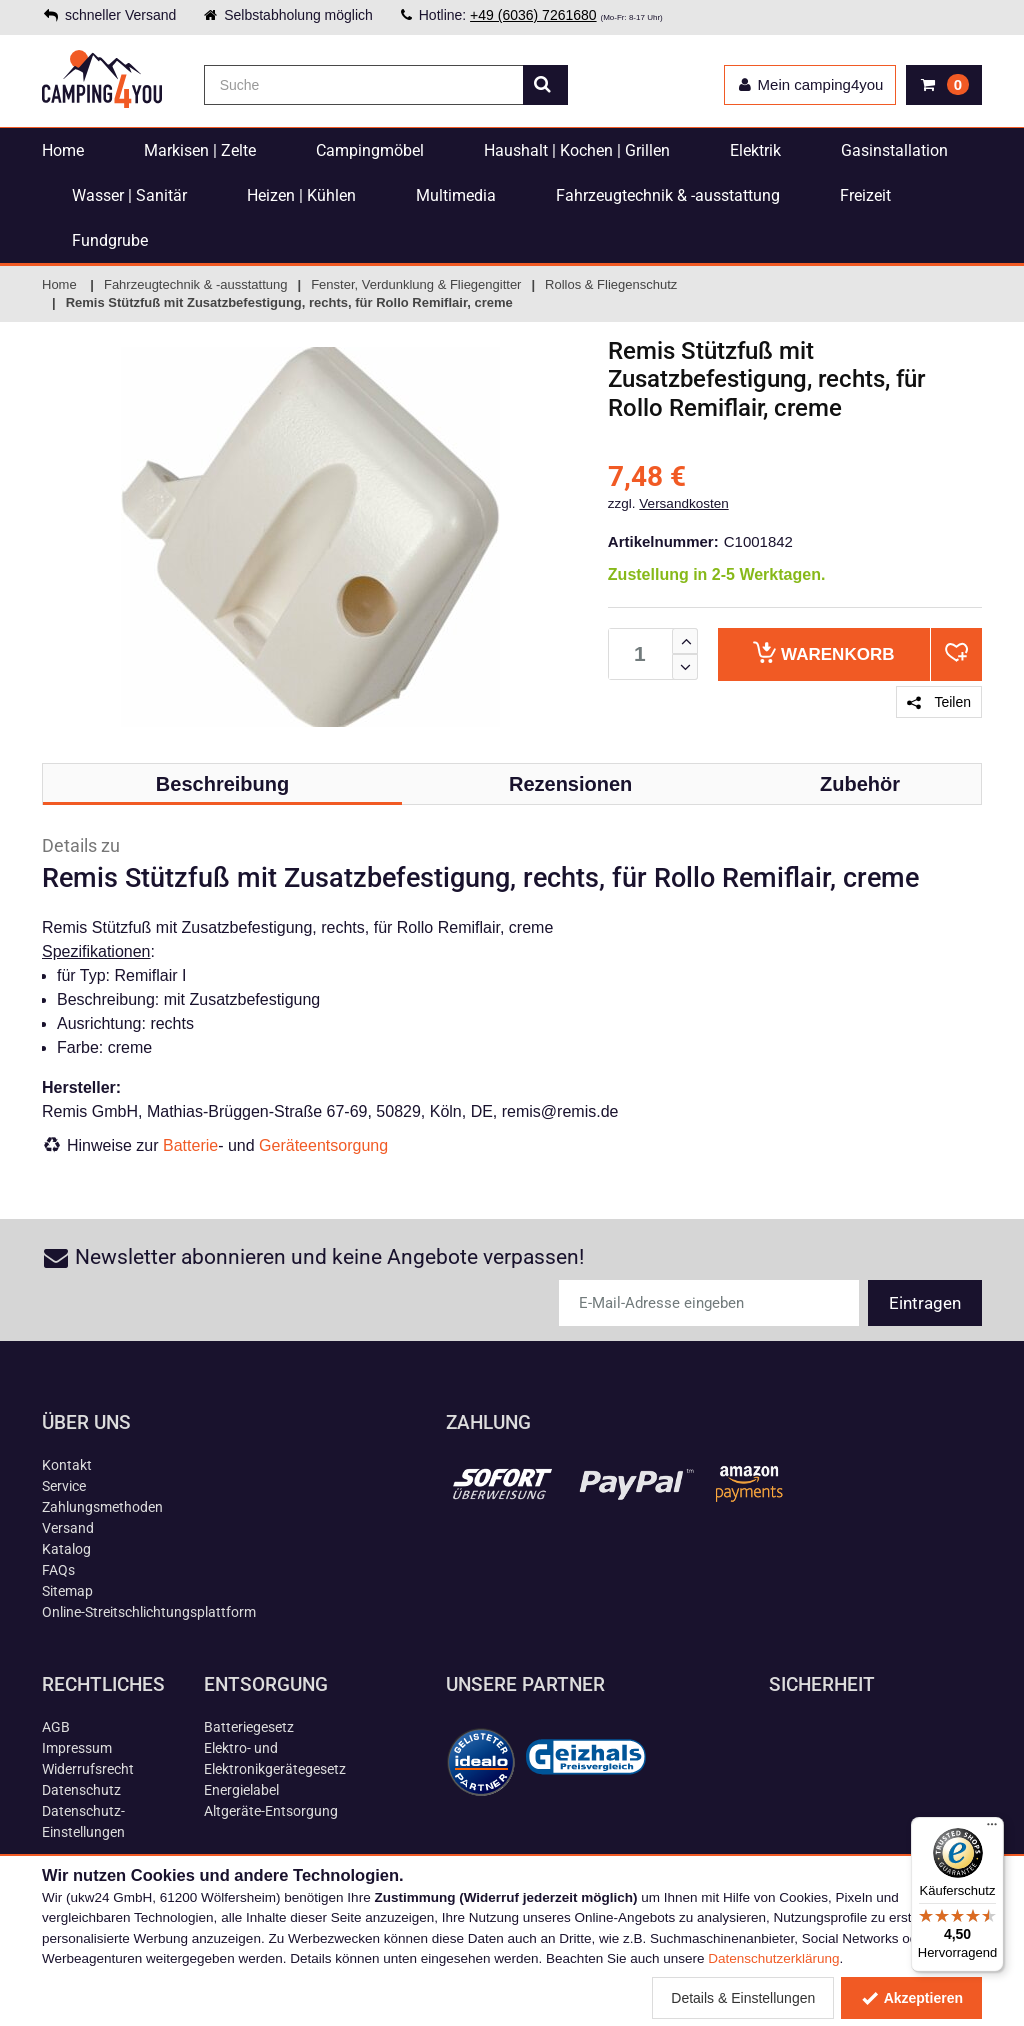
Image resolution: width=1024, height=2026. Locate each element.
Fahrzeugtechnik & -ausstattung (668, 195)
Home (63, 150)
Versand (68, 1528)
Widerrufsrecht (88, 1769)
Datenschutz (81, 1790)
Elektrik (755, 150)
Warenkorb (823, 652)
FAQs (58, 1570)
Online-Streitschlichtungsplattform (149, 1612)
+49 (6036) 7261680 (533, 15)
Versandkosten (683, 503)
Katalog (66, 1549)
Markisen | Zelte (200, 150)
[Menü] (992, 1829)
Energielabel (241, 1790)
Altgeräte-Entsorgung (271, 1811)
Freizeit (865, 195)
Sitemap (67, 1591)
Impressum (77, 1748)
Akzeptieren (911, 1998)
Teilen (939, 702)
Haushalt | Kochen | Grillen (577, 150)
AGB (56, 1727)
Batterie (190, 1145)
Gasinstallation (894, 150)
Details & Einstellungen (743, 1998)
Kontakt (67, 1465)
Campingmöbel (370, 150)
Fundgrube (110, 240)
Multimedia (456, 195)
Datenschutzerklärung (773, 1958)
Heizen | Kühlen (301, 195)
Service (64, 1486)
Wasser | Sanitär (129, 195)
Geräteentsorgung (323, 1145)
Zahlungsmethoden (102, 1507)
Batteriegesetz (249, 1727)
